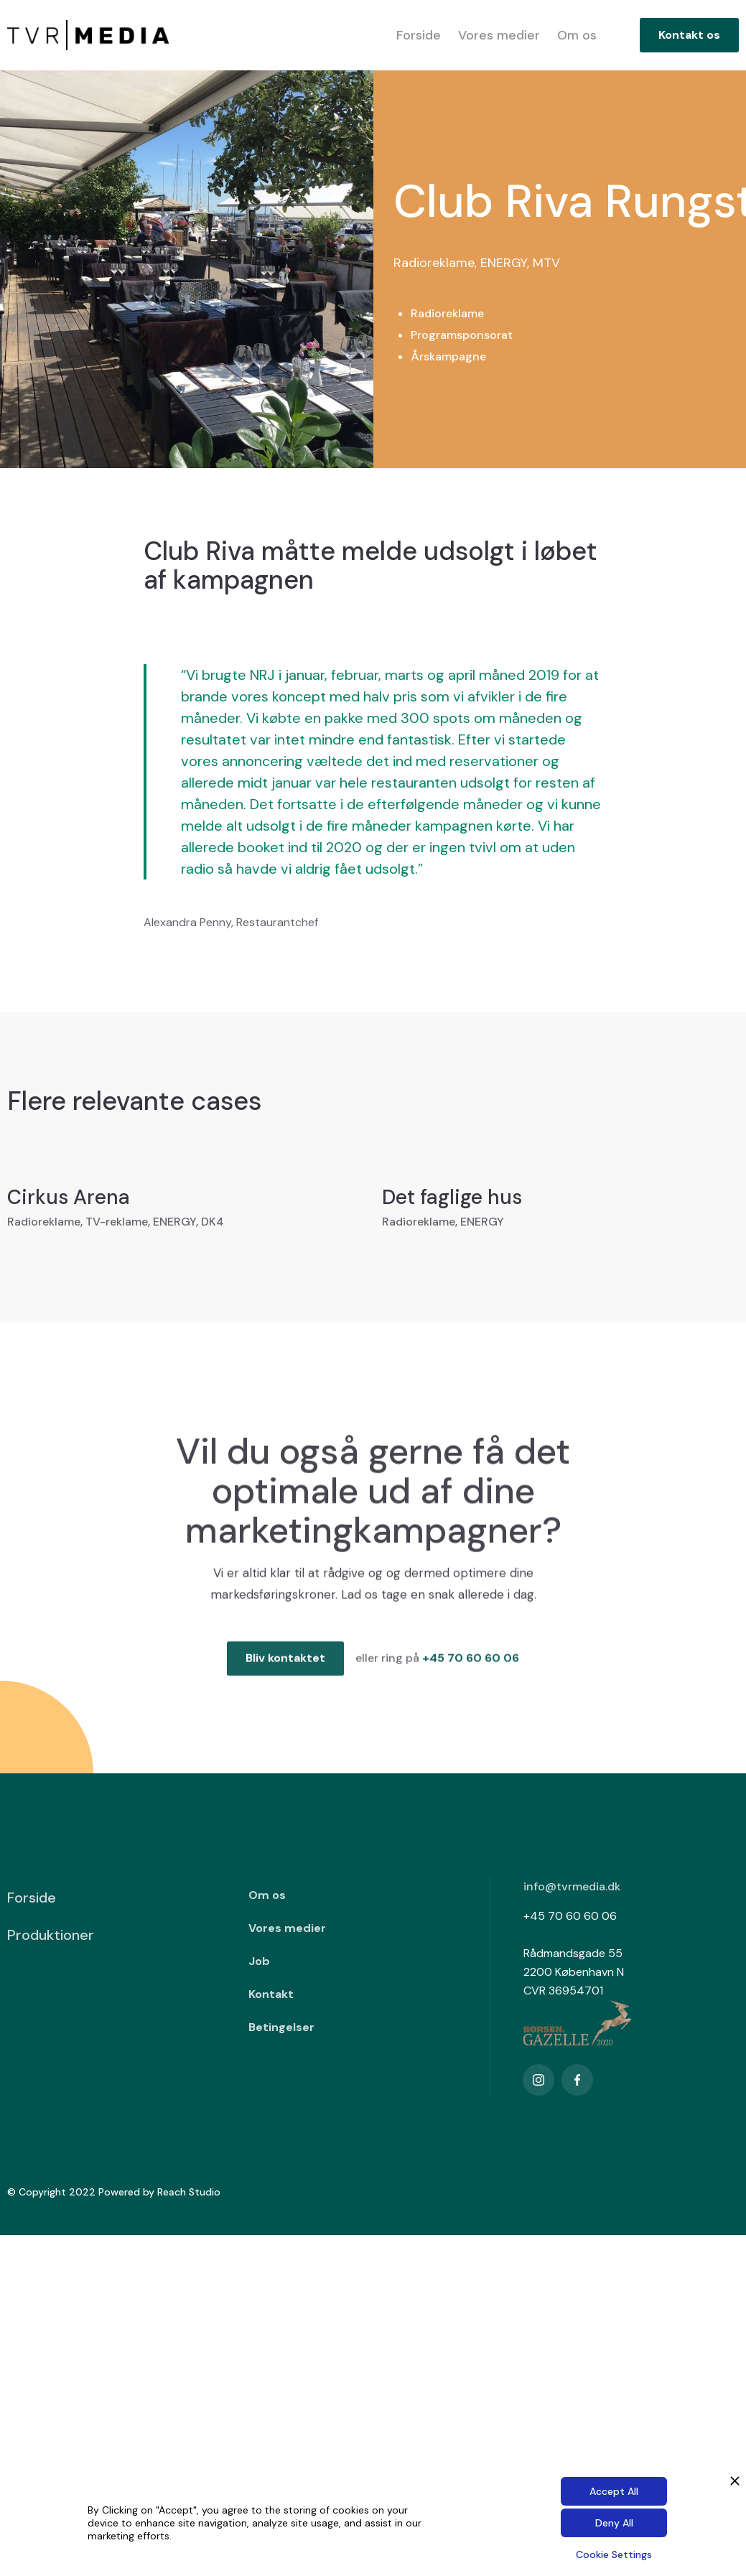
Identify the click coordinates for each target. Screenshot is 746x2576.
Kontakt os (689, 34)
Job (259, 1961)
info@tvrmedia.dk (571, 1886)
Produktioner (50, 1935)
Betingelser (281, 2027)
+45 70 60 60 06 (470, 1666)
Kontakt (271, 1994)
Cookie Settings (614, 2554)
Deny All (614, 2522)
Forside (418, 35)
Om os (577, 35)
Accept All (613, 2491)
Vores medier (499, 35)
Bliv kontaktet (285, 1666)
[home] (88, 35)
